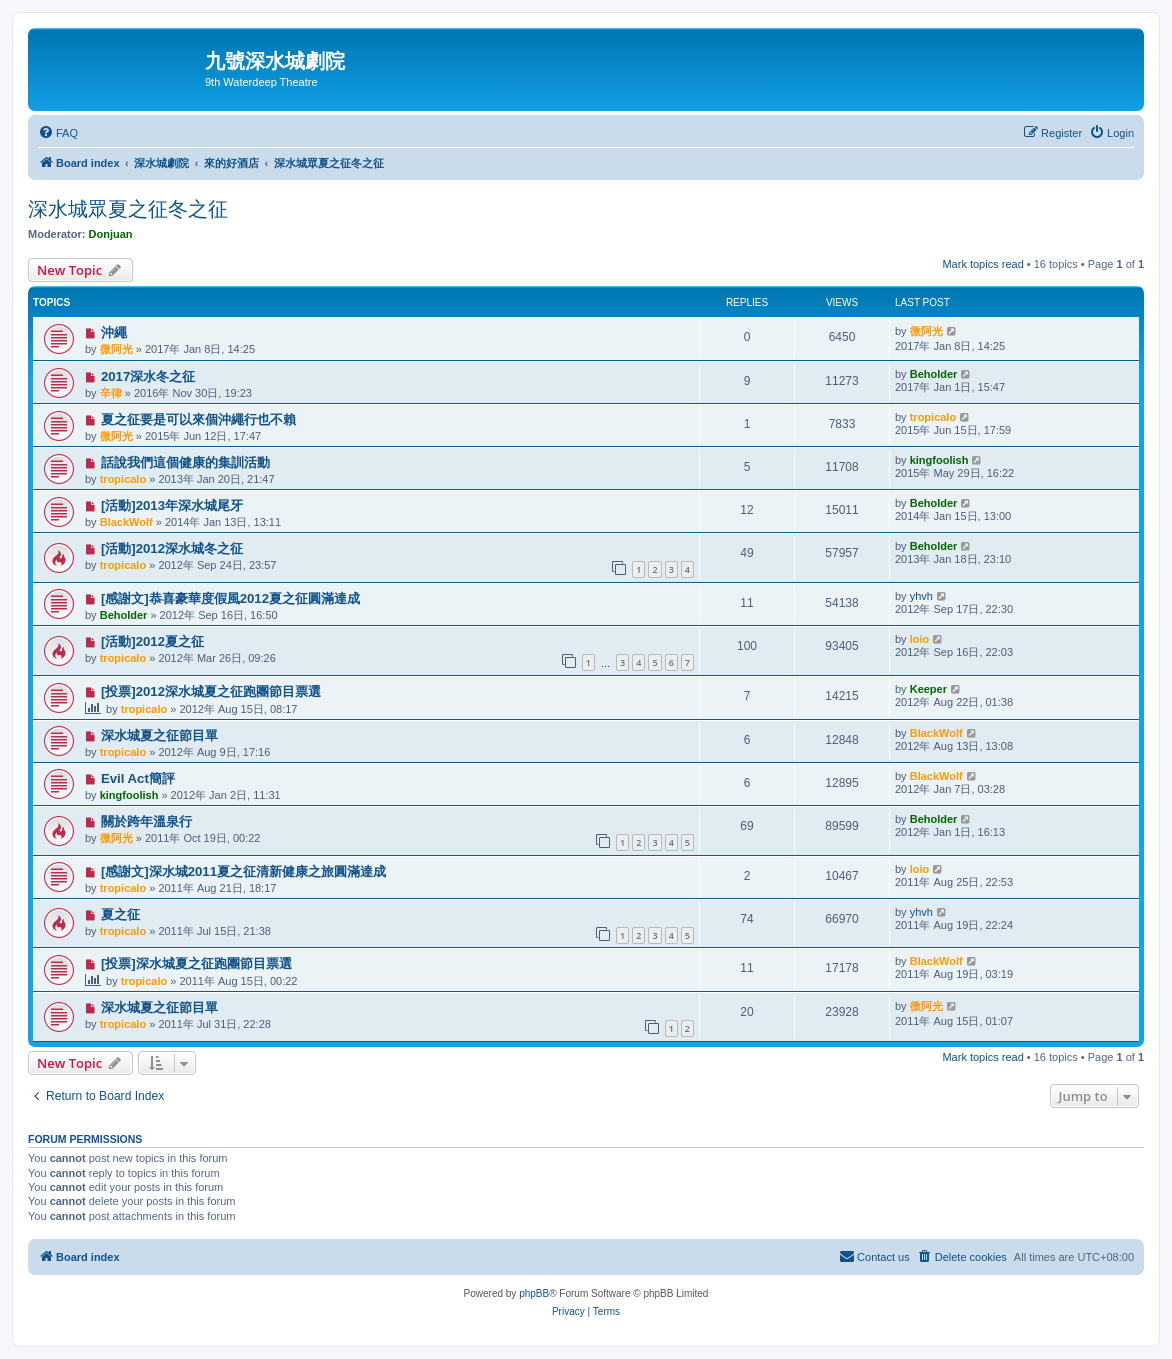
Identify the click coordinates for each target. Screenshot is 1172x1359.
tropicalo (933, 417)
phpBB (534, 1293)
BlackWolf (126, 522)
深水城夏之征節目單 (159, 735)
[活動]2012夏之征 (152, 641)
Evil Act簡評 (138, 778)
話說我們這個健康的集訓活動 (185, 462)
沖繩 (114, 332)
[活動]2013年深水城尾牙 (172, 505)
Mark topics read (982, 264)
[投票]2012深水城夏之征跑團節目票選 (211, 691)
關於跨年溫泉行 (146, 821)
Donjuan (111, 234)
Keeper (928, 689)
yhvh (921, 596)
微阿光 (116, 349)
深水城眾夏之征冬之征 (128, 209)
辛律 (111, 393)
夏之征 (120, 914)
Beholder (934, 374)
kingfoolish (939, 460)
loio (920, 639)
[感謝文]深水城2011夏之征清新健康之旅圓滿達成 (243, 871)
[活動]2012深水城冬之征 (172, 548)
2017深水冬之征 (148, 376)
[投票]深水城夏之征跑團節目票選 (196, 963)
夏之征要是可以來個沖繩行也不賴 (198, 419)
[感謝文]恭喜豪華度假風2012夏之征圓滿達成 (230, 598)
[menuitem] (58, 133)
